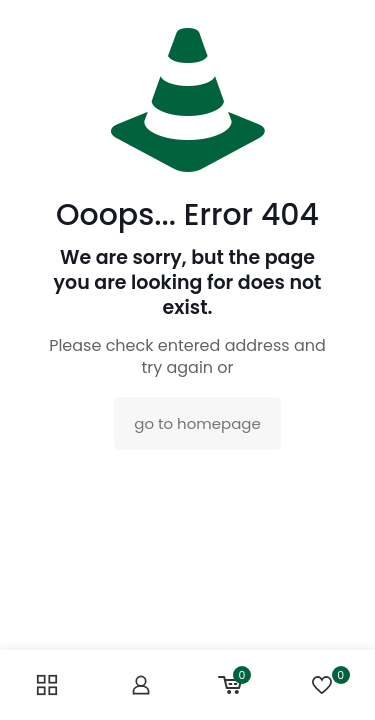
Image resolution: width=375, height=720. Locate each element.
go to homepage (197, 423)
